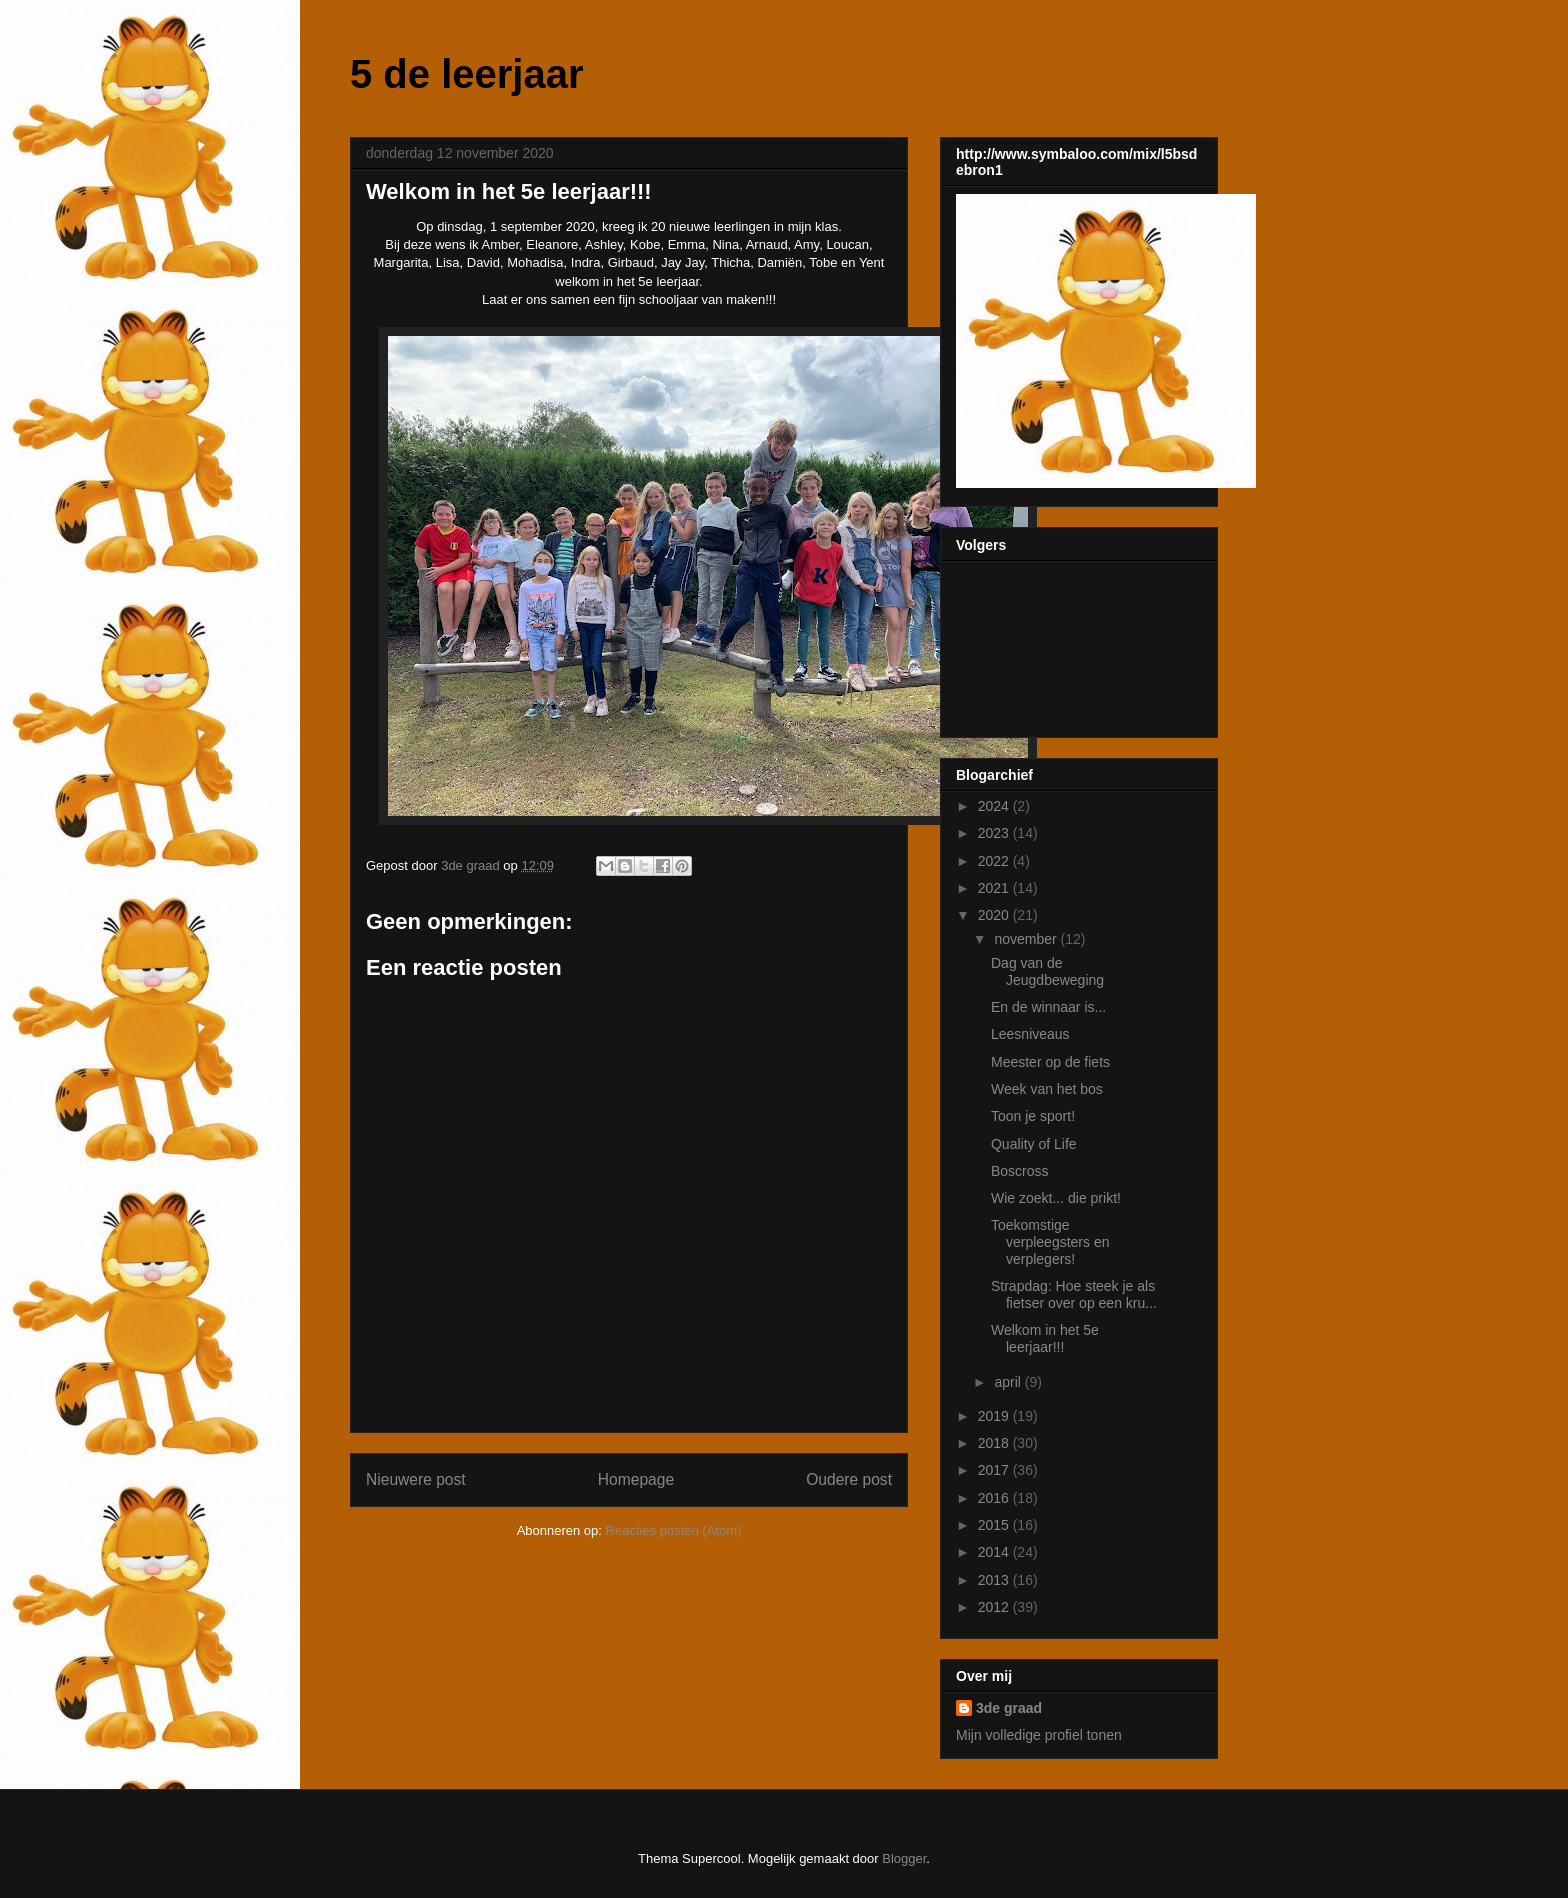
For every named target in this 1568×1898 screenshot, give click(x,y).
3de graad (1009, 1708)
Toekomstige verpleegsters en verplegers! (1050, 1242)
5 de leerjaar (467, 74)
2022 (995, 861)
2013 (995, 1580)
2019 (995, 1416)
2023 (995, 833)
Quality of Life (1034, 1144)
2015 (995, 1525)
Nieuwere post (416, 1479)
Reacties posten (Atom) (674, 1530)
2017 (995, 1470)
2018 (995, 1443)
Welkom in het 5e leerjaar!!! (1045, 1338)
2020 (995, 915)
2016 (995, 1498)
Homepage (636, 1479)
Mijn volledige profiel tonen (1039, 1735)
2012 (995, 1607)
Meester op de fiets (1050, 1062)
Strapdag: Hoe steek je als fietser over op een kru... (1074, 1294)
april (1009, 1382)
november (1027, 939)
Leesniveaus (1030, 1034)
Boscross (1020, 1171)
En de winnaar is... (1048, 1007)
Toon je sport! (1033, 1116)
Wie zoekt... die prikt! (1056, 1198)
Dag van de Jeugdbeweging (1047, 971)
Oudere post (849, 1479)
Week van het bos (1047, 1089)
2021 (995, 888)
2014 (995, 1552)
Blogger (904, 1858)
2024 (995, 806)
